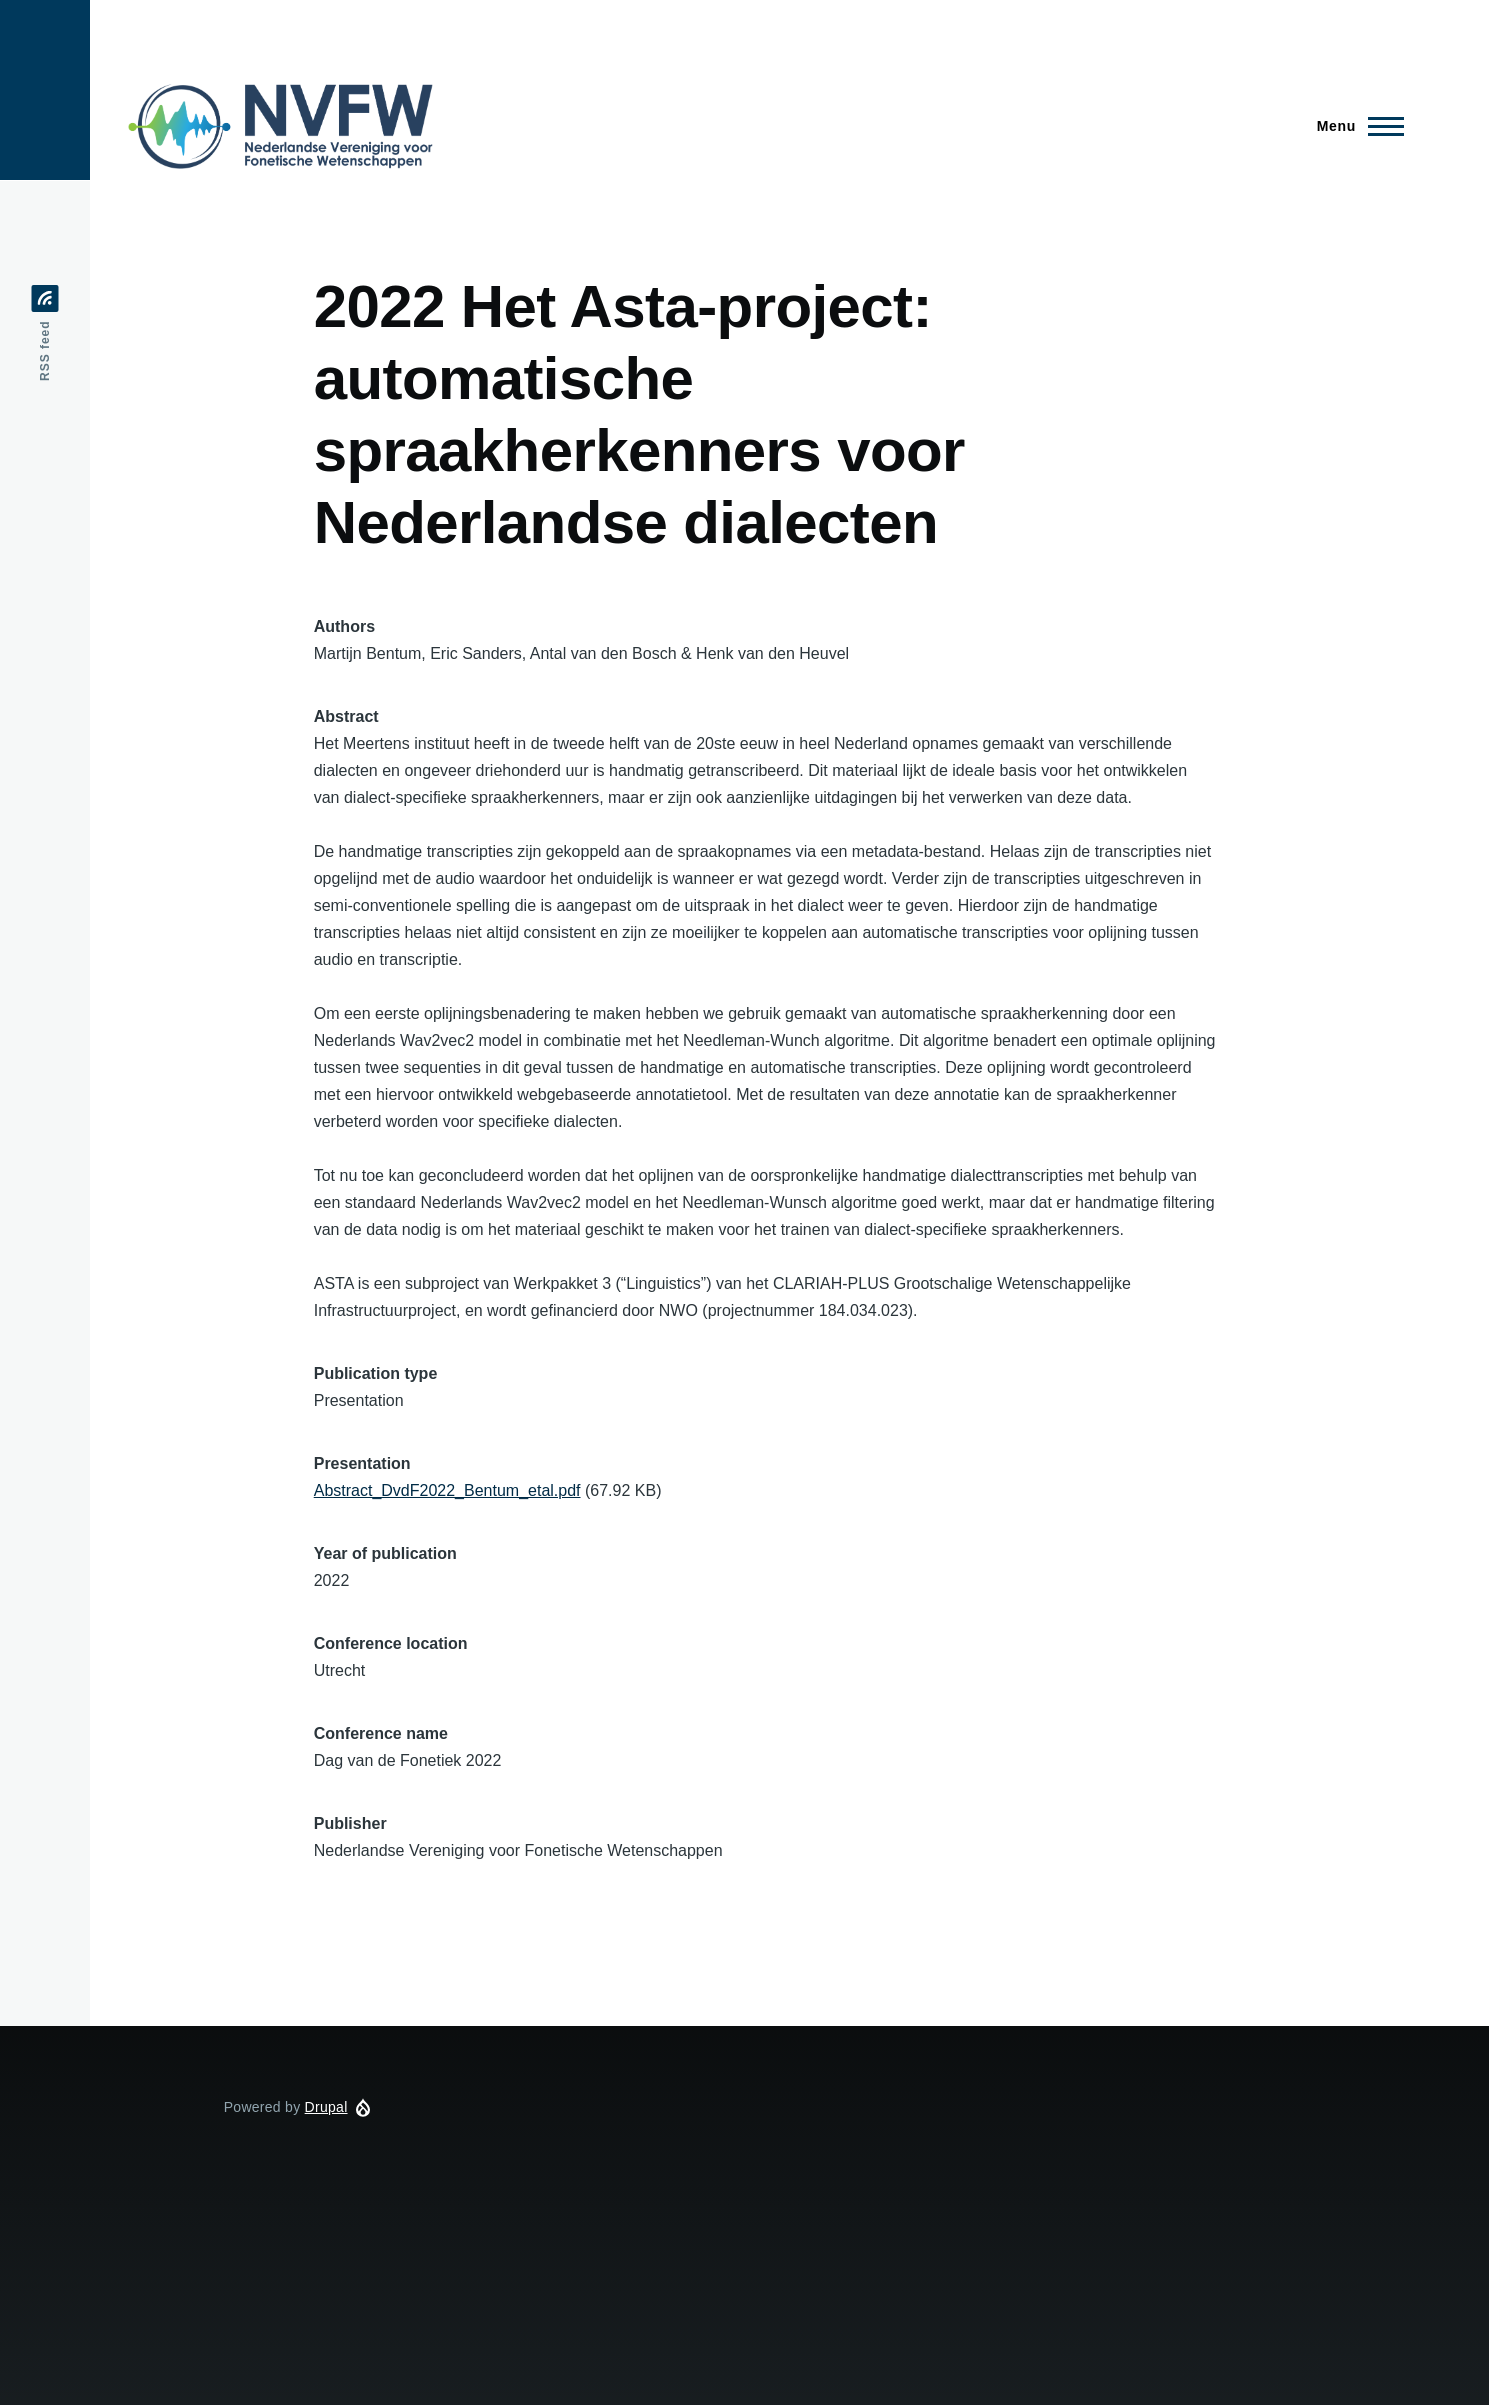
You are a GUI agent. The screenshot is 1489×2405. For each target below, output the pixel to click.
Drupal (326, 2107)
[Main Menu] (1354, 126)
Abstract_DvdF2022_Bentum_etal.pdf (447, 1490)
